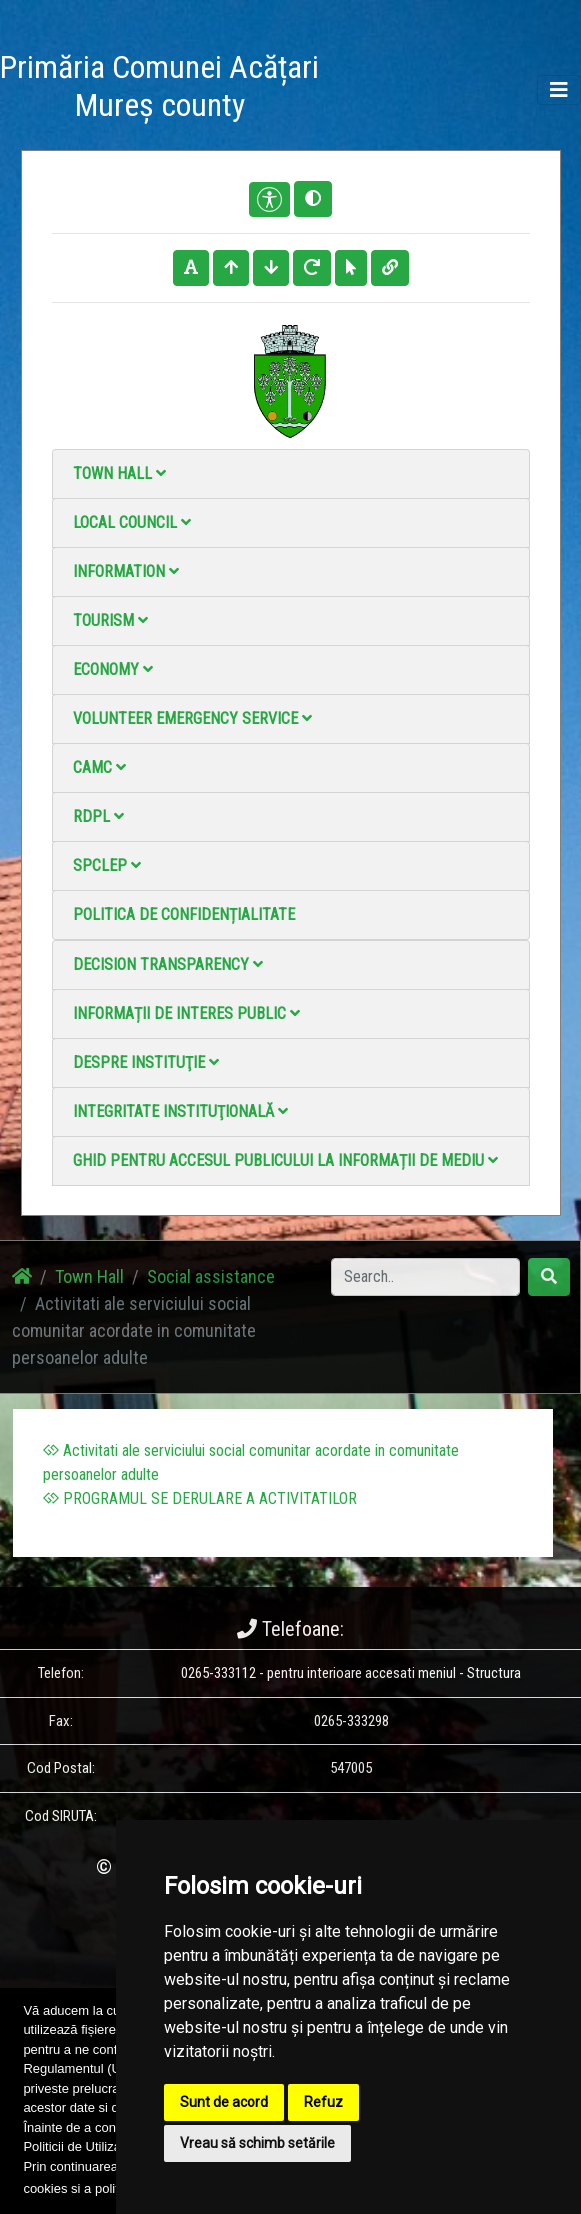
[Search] (425, 1277)
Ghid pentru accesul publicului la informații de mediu (285, 1160)
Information (126, 571)
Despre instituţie (146, 1062)
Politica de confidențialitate (184, 914)
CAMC (99, 767)
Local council (132, 522)
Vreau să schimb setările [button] (257, 2143)
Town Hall (119, 473)
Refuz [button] (323, 2102)
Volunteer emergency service (192, 718)
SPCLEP (107, 865)
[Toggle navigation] (559, 90)
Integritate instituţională (180, 1111)
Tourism (110, 620)
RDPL (98, 816)
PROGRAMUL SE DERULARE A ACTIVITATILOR (200, 1498)
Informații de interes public (186, 1013)
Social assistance (211, 1276)
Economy (113, 669)
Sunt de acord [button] (224, 2102)
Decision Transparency (168, 964)
